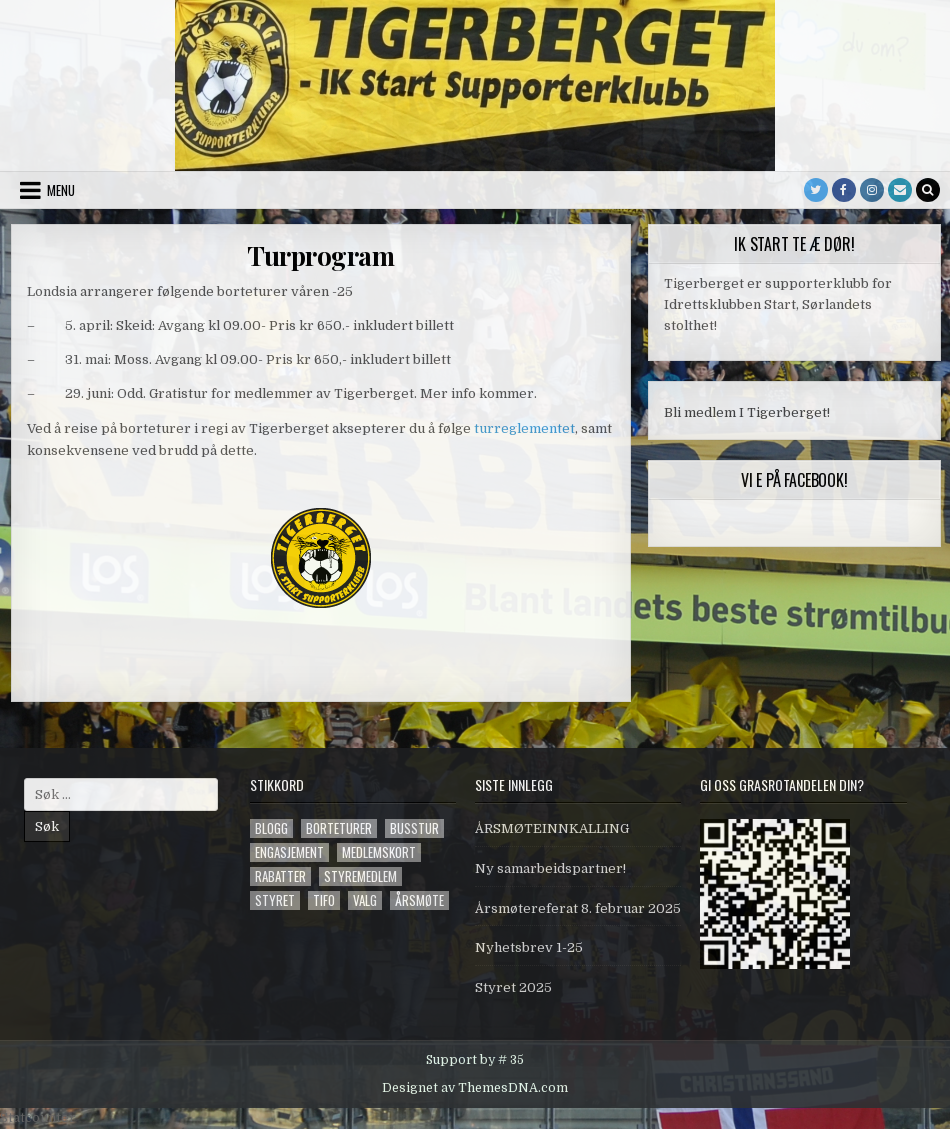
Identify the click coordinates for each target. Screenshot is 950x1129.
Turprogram (320, 255)
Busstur (414, 828)
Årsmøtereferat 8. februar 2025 (578, 908)
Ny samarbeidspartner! (550, 868)
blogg (271, 828)
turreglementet (524, 428)
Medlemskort (379, 852)
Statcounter (38, 1117)
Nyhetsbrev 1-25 (529, 947)
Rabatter (280, 876)
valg (365, 900)
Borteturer (339, 828)
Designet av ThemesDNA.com (475, 1088)
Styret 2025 (513, 987)
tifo (324, 900)
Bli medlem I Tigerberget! (747, 412)
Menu (61, 190)
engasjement (289, 852)
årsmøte (419, 900)
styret (275, 900)
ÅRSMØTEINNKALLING (552, 828)
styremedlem (360, 876)
